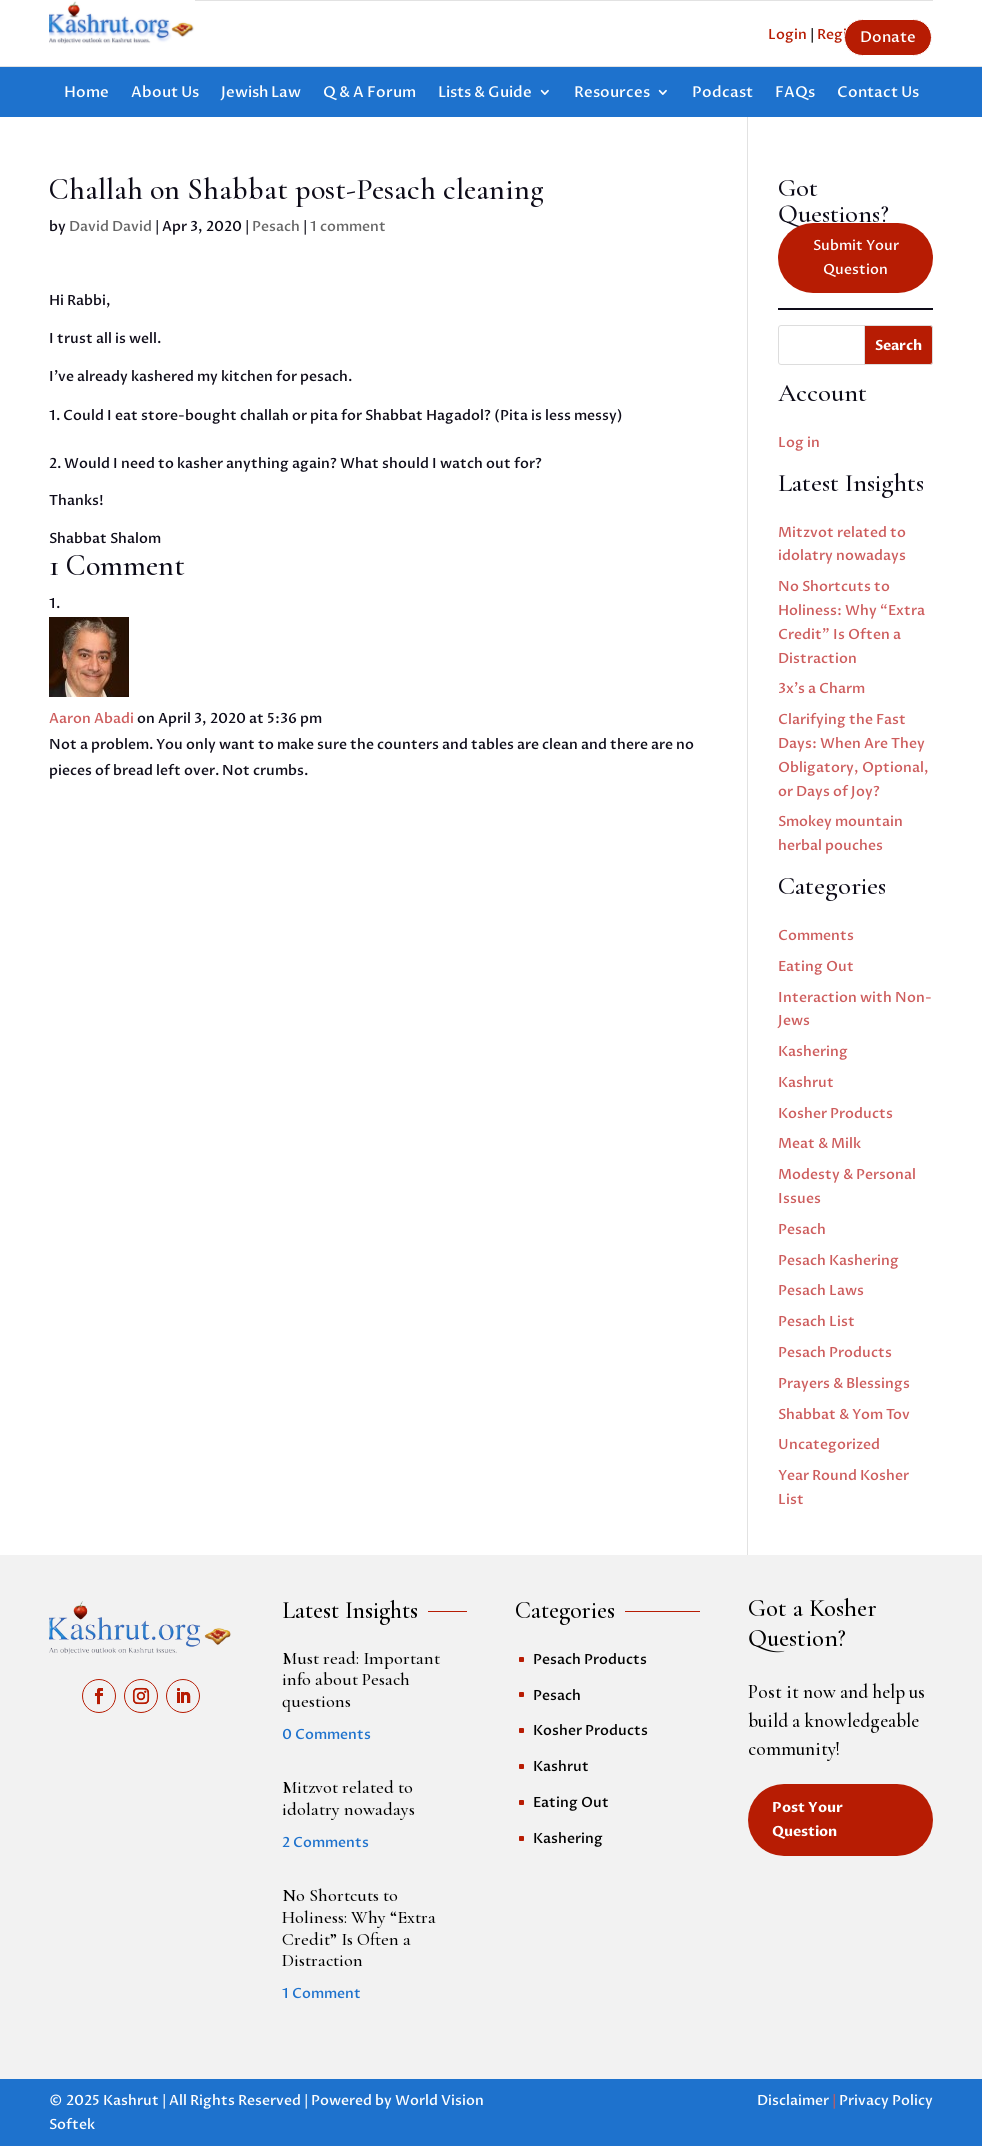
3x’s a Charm (821, 688)
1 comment (348, 226)
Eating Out (816, 966)
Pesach (276, 226)
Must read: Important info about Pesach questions (361, 1679)
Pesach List (816, 1321)
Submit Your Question (856, 257)
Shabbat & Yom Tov (844, 1414)
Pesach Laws (821, 1290)
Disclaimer (793, 2100)
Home (86, 93)
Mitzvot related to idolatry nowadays (348, 1798)
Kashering (813, 1051)
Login (787, 34)
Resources (612, 93)
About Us (165, 93)
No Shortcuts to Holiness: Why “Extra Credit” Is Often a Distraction (359, 1927)
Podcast (722, 93)
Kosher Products (835, 1113)
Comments (816, 935)
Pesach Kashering (838, 1260)
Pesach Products (835, 1352)
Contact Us (878, 93)
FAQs (795, 93)
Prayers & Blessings (844, 1383)
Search (898, 345)
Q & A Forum (369, 93)
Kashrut (806, 1082)
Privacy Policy (886, 2100)
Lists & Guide (485, 93)
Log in (799, 442)
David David (110, 226)
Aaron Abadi (91, 718)
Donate (888, 37)
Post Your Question (807, 1819)
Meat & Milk (819, 1143)
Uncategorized (829, 1444)
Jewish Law (261, 93)
